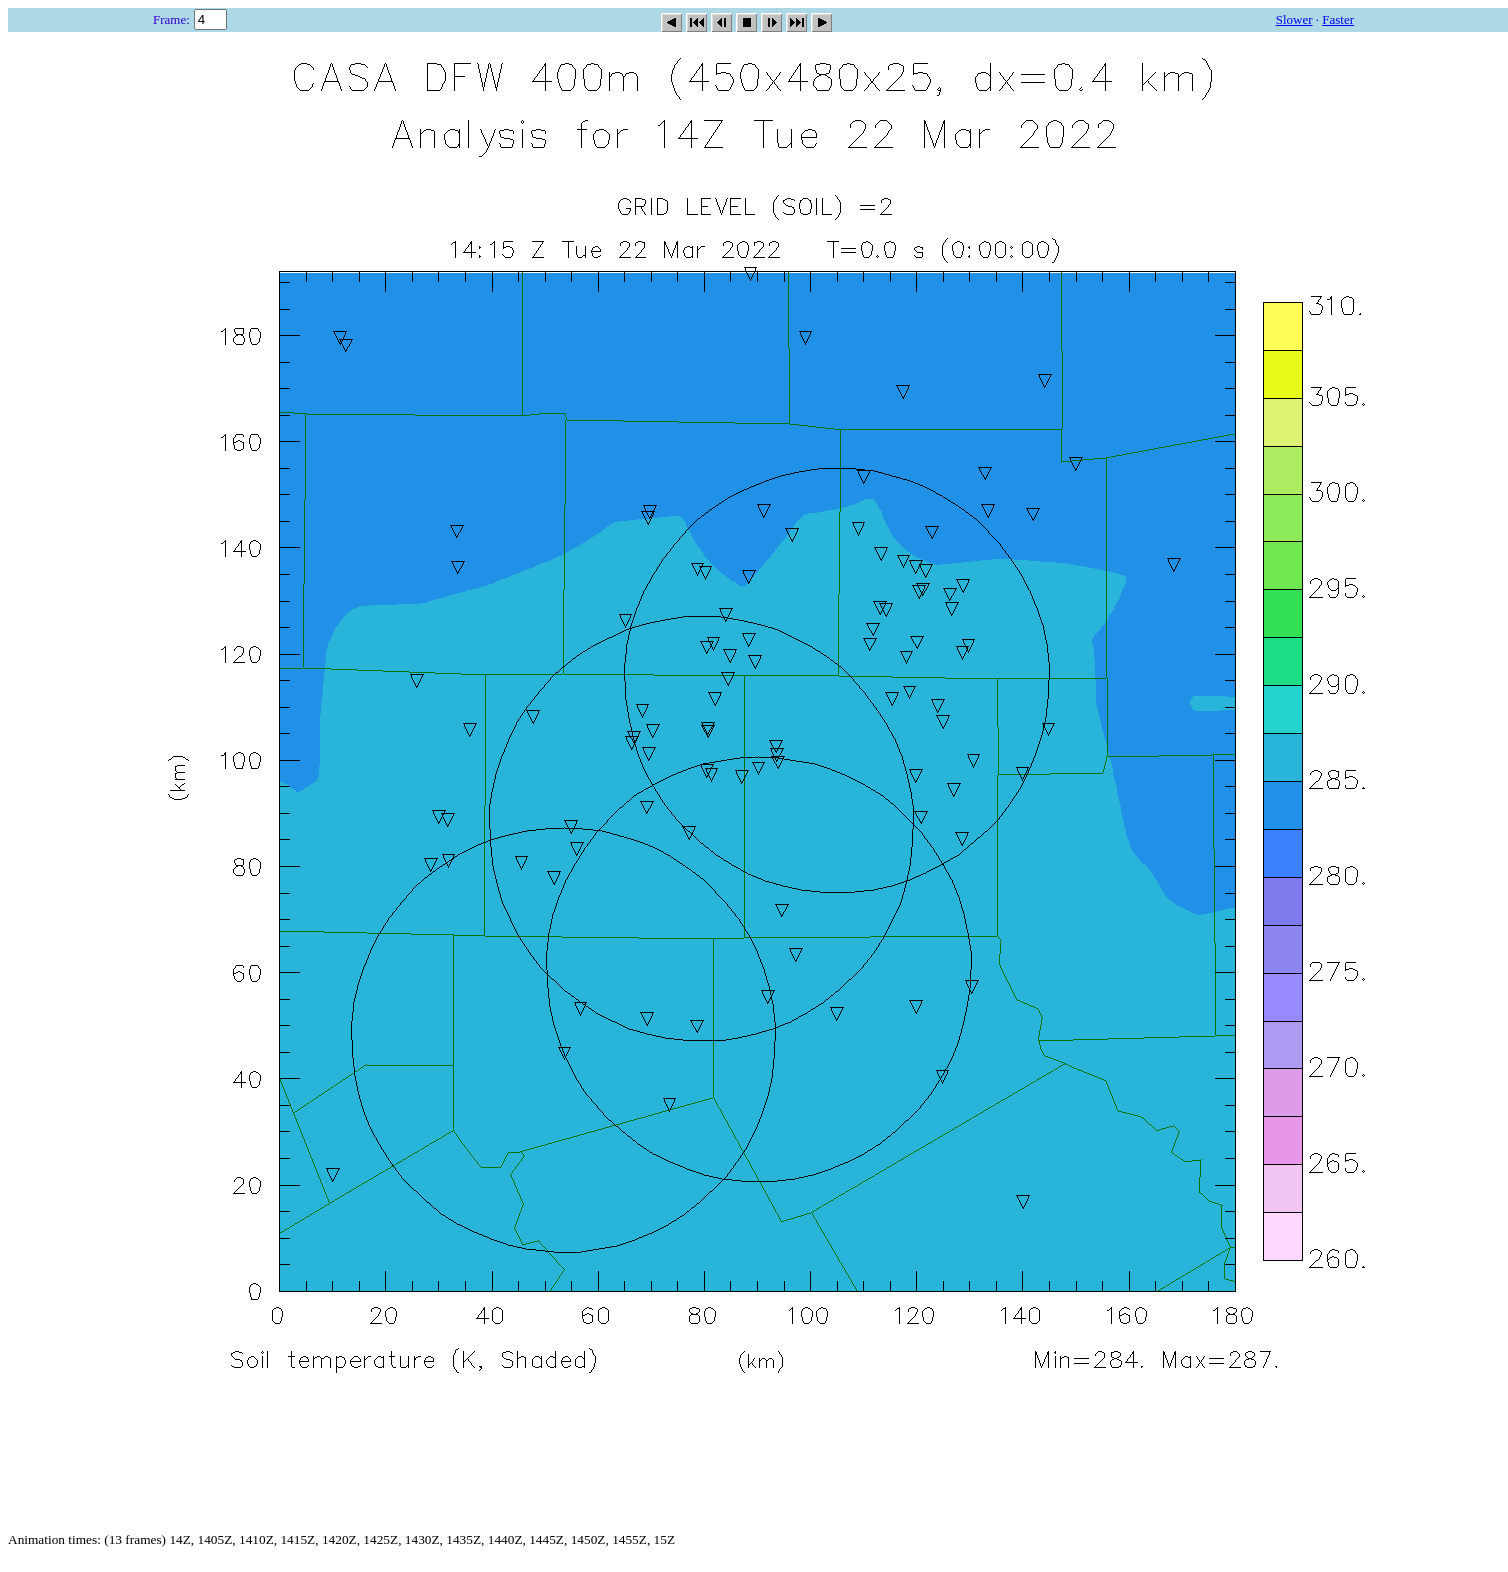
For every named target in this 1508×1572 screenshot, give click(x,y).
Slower (1294, 19)
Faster (1338, 19)
